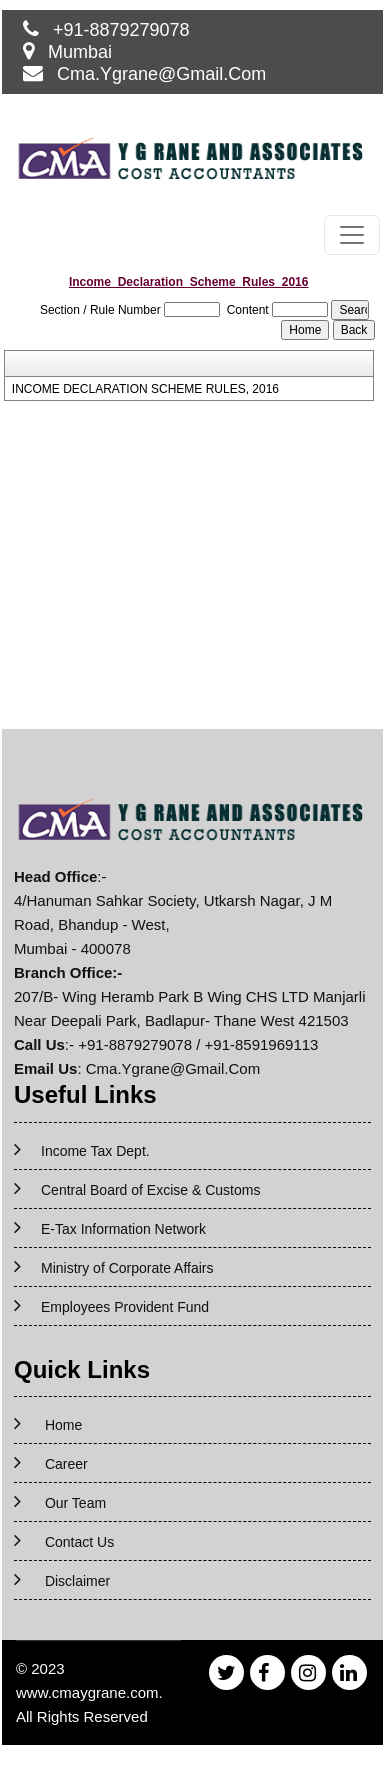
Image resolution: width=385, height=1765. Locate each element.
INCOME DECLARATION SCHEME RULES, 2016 (145, 389)
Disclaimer (77, 1581)
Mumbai (80, 52)
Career (66, 1464)
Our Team (75, 1503)
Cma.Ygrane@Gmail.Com (161, 74)
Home (63, 1425)
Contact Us (79, 1542)
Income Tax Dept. (95, 1151)
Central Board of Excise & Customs (150, 1190)
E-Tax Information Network (123, 1229)
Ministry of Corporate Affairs (127, 1268)
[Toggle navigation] (352, 235)
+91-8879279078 (121, 30)
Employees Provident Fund (125, 1307)
